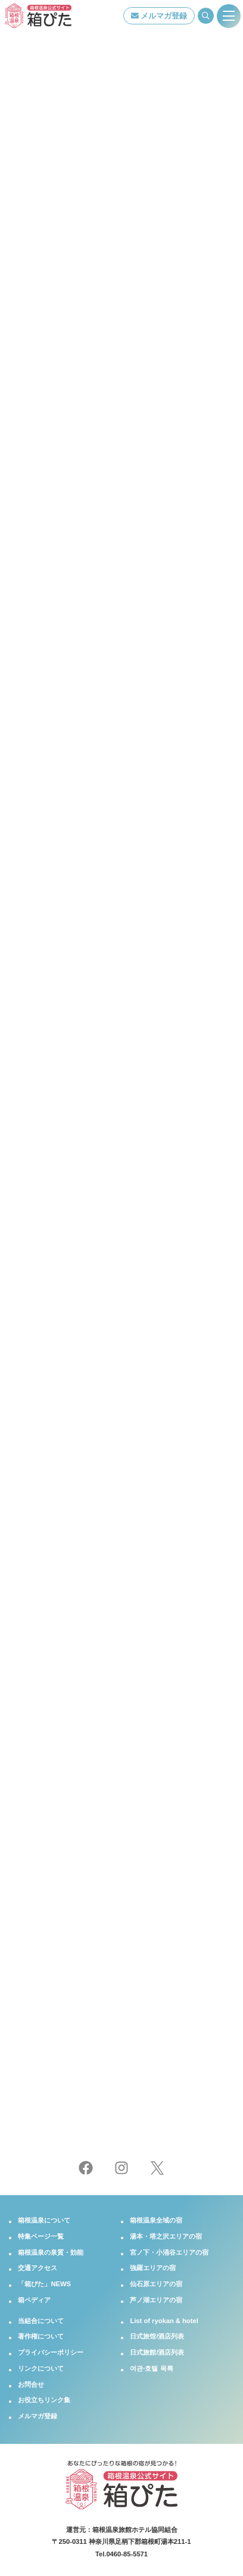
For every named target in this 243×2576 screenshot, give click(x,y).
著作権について (41, 2336)
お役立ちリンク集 (44, 2399)
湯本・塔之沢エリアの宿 (166, 2236)
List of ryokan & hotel (164, 2320)
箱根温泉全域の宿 (156, 2220)
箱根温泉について (44, 2220)
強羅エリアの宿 (153, 2267)
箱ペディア (34, 2299)
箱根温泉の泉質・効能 (50, 2252)
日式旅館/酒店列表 (157, 2352)
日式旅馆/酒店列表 (157, 2336)
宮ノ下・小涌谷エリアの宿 (169, 2252)
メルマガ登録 (159, 15)
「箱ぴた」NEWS (44, 2283)
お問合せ (31, 2384)
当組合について (41, 2320)
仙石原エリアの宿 (156, 2283)
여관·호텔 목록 (151, 2368)
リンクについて (41, 2368)
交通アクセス (37, 2267)
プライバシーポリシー (50, 2352)
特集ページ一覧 (41, 2236)
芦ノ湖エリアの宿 (156, 2299)
